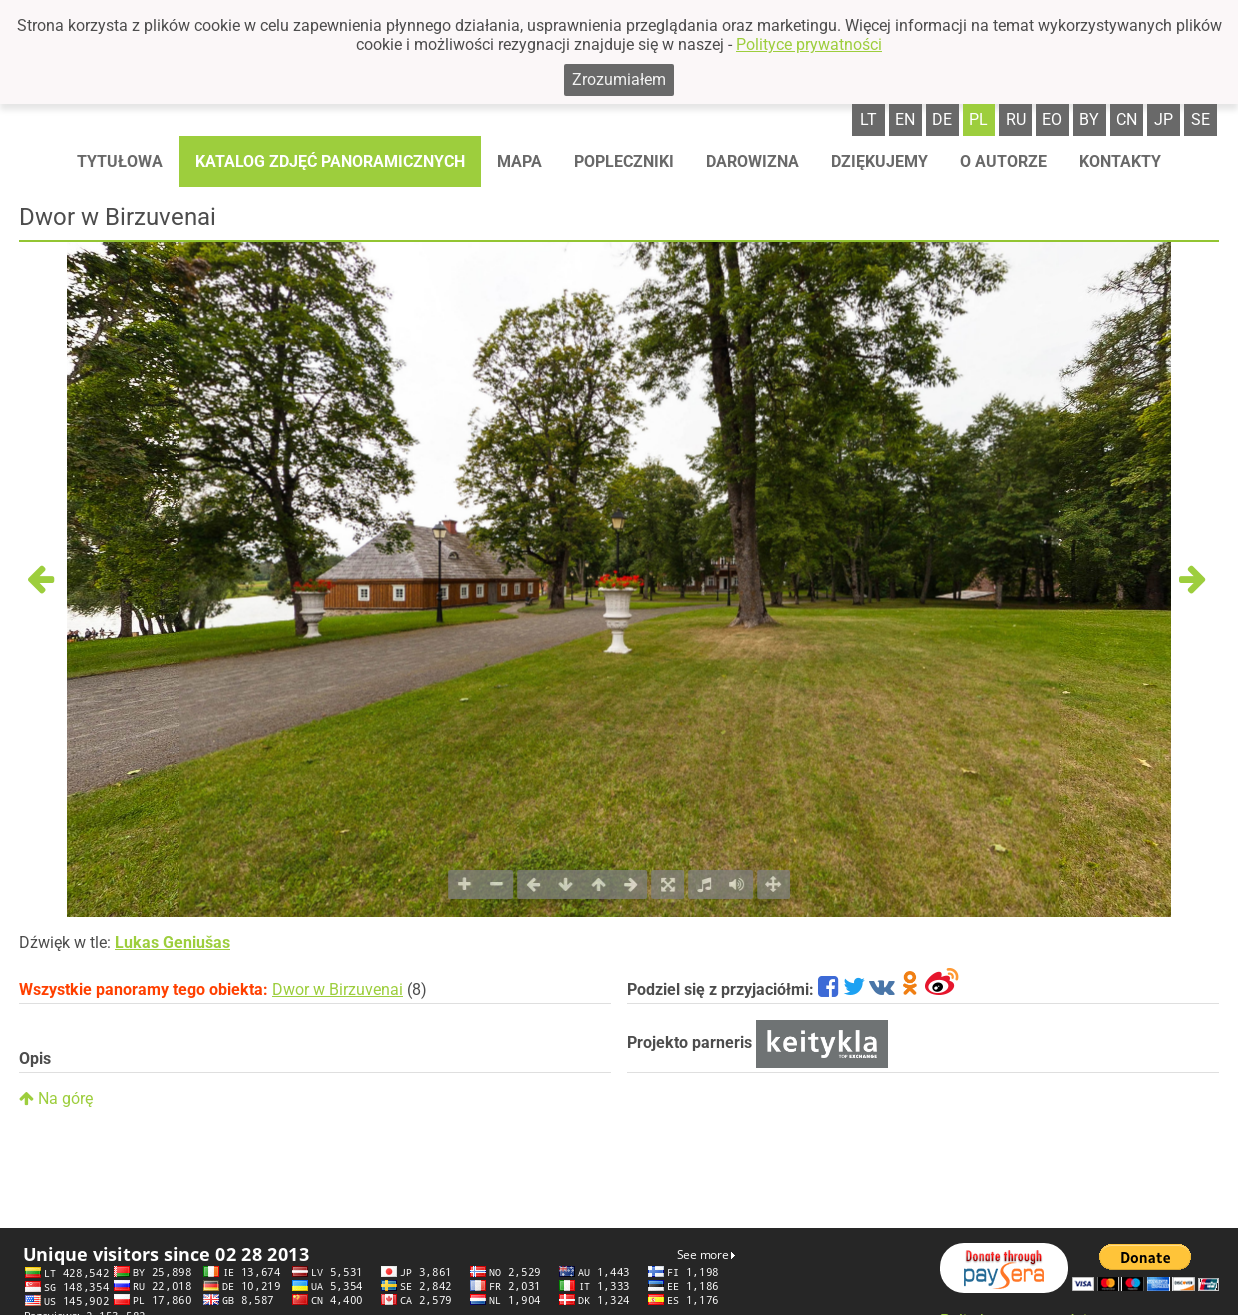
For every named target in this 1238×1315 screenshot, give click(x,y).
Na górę (56, 1098)
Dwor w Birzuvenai (337, 989)
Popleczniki (624, 161)
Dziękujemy (879, 161)
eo (1052, 119)
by (1089, 119)
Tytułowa (120, 161)
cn (1126, 119)
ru (1016, 119)
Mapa (519, 161)
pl (978, 119)
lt (868, 119)
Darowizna (752, 161)
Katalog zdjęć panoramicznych (330, 161)
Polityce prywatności (809, 44)
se (1200, 119)
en (905, 119)
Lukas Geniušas (172, 942)
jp (1163, 119)
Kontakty (1120, 161)
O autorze (1003, 161)
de (942, 119)
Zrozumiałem (619, 79)
